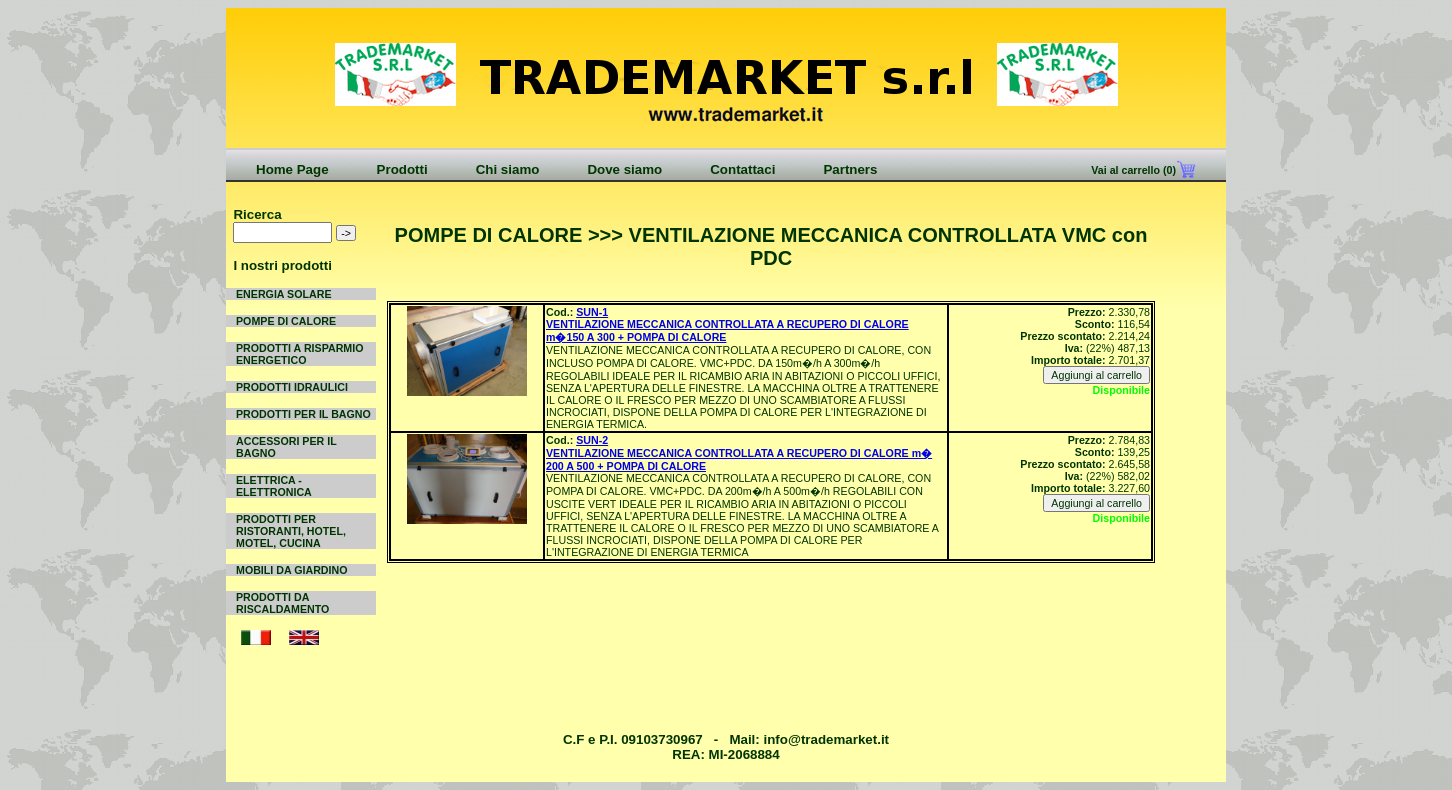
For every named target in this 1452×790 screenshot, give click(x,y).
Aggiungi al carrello (1096, 375)
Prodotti (402, 169)
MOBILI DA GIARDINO (292, 570)
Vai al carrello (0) (1132, 170)
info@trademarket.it (826, 739)
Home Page (292, 169)
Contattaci (742, 169)
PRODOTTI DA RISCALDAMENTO (282, 603)
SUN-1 (592, 312)
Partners (850, 169)
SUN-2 (592, 440)
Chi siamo (508, 169)
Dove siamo (624, 169)
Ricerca (257, 214)
